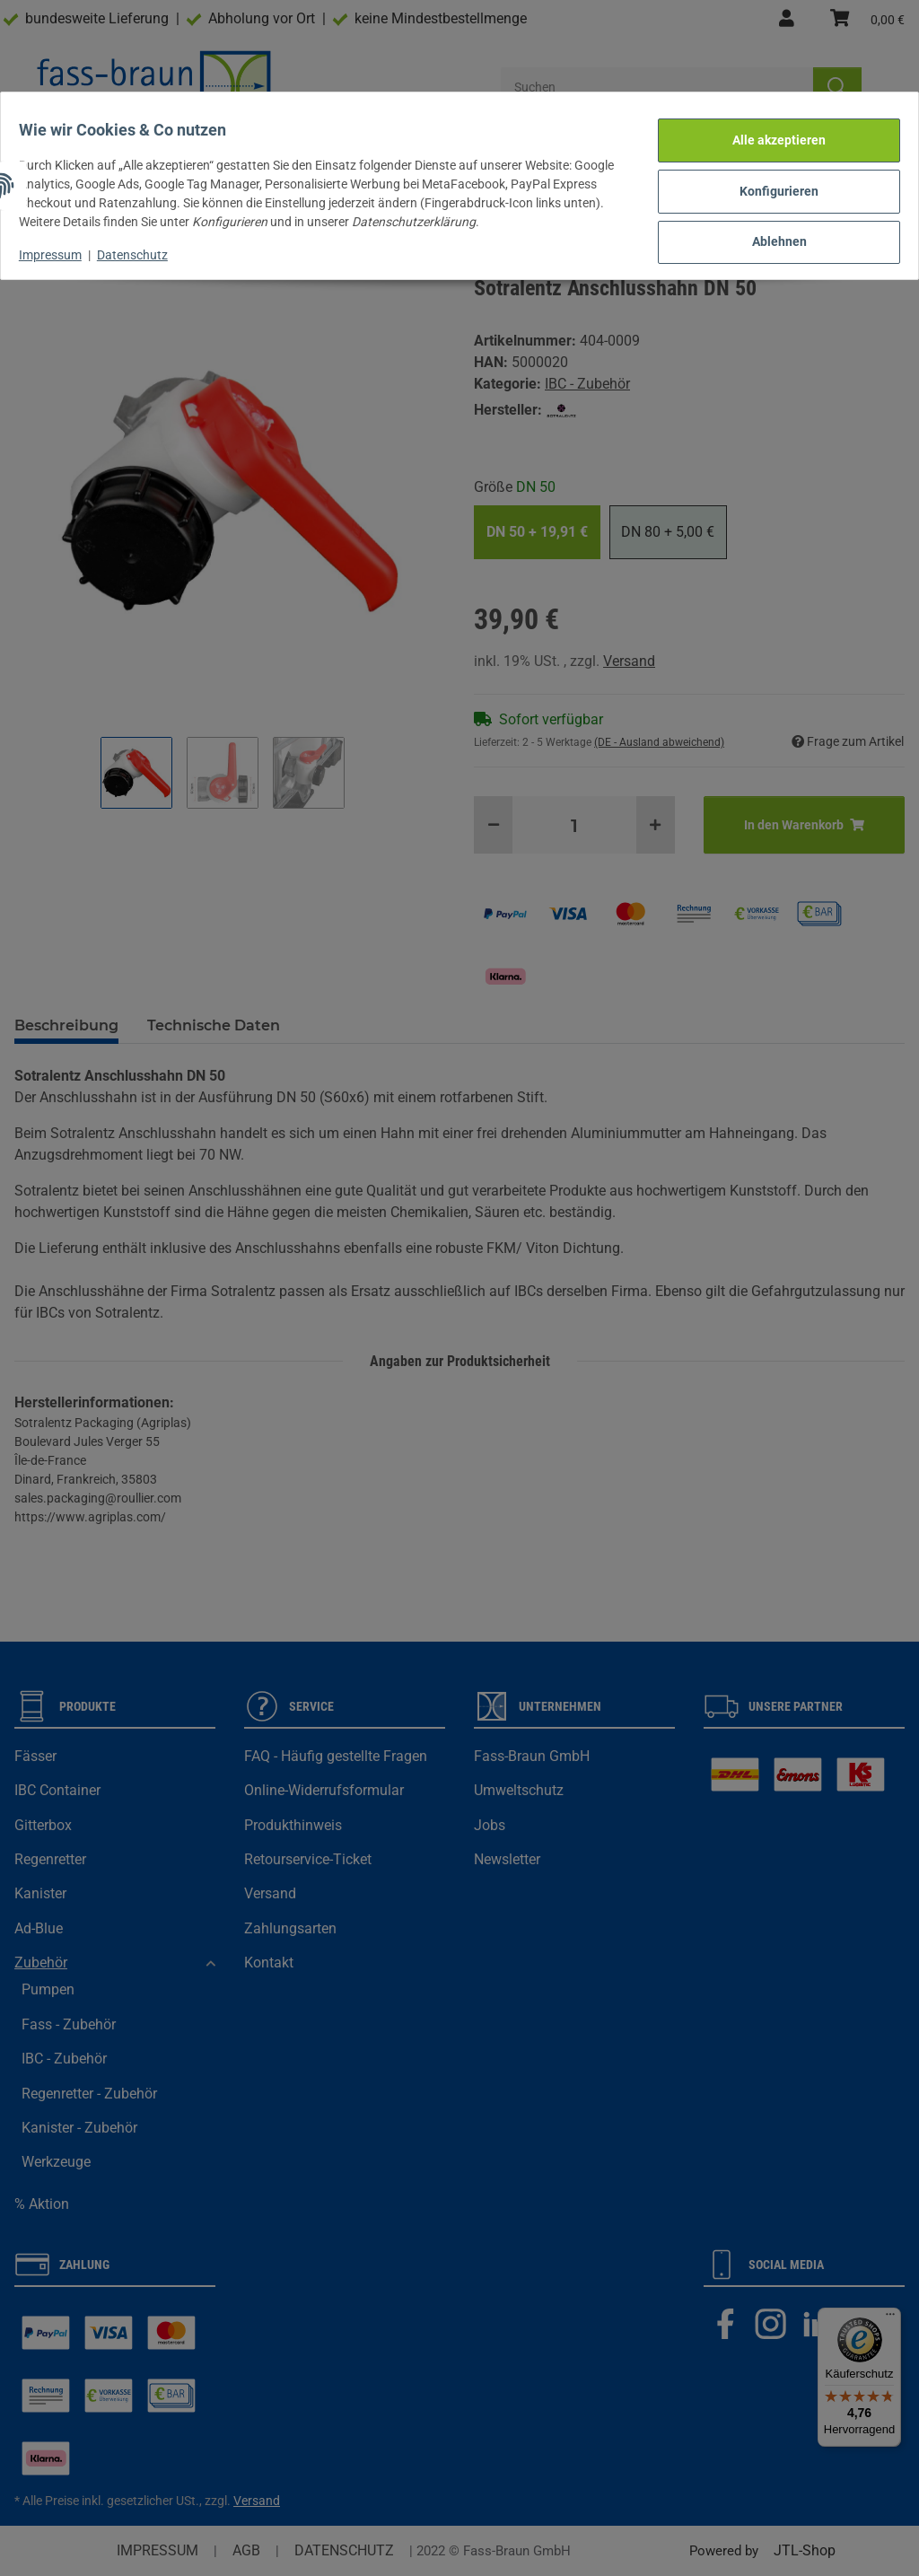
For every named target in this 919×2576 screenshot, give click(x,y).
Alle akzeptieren (768, 134)
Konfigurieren (768, 180)
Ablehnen (768, 226)
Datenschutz (143, 244)
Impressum (61, 244)
